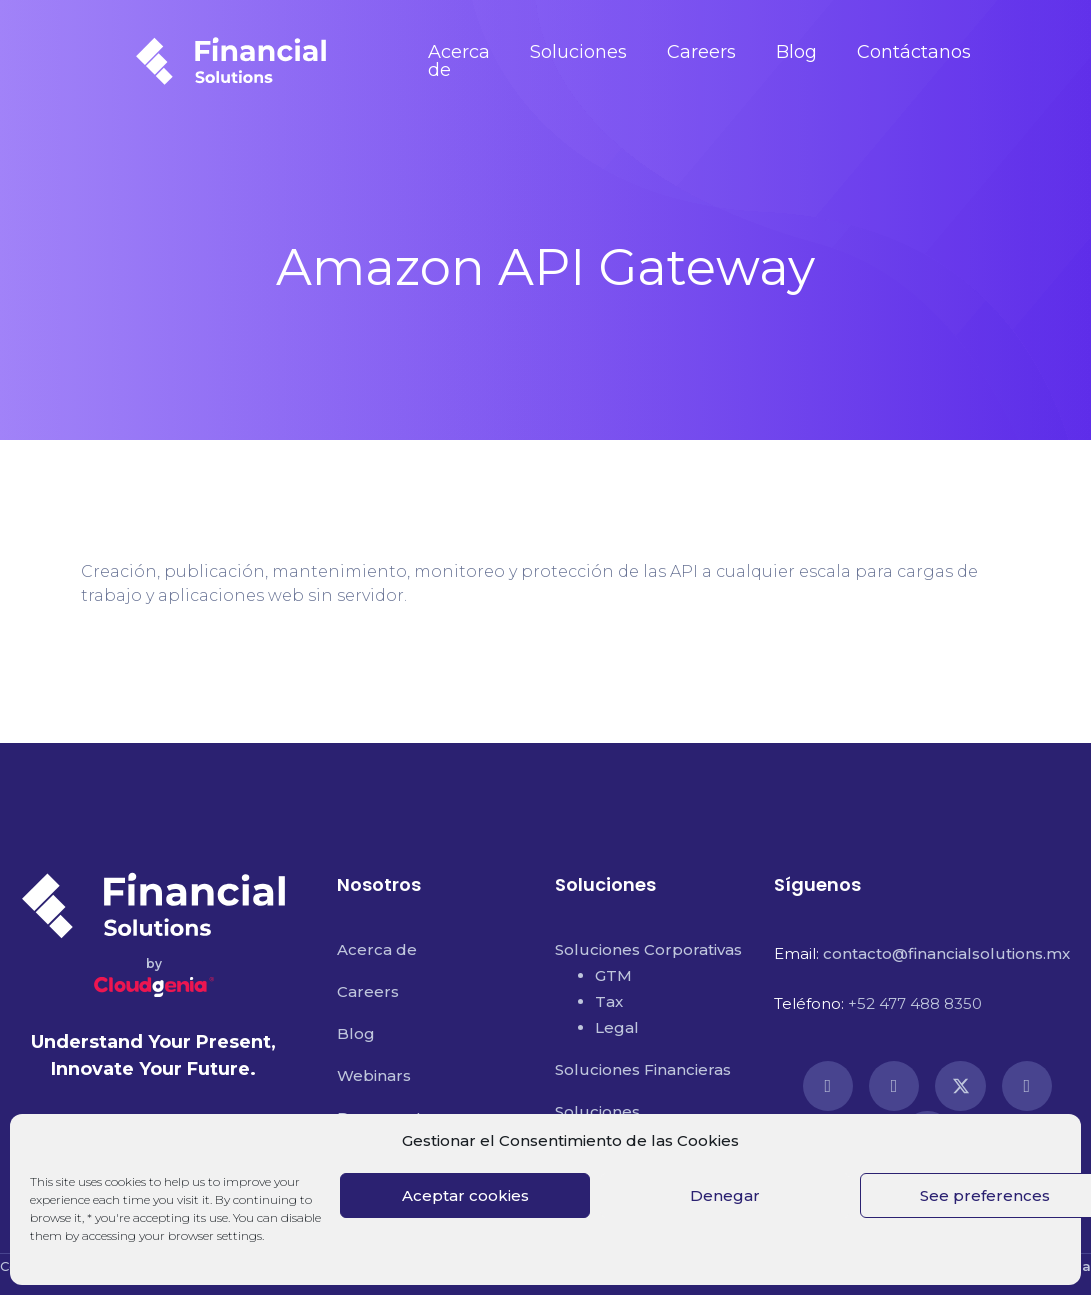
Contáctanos (914, 52)
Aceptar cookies (465, 1195)
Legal (617, 1027)
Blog (796, 52)
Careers (701, 52)
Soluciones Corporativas (648, 949)
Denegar (725, 1195)
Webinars (374, 1075)
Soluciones (578, 52)
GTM (613, 975)
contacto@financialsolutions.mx (946, 953)
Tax (609, 1001)
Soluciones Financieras (643, 1069)
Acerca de (459, 61)
